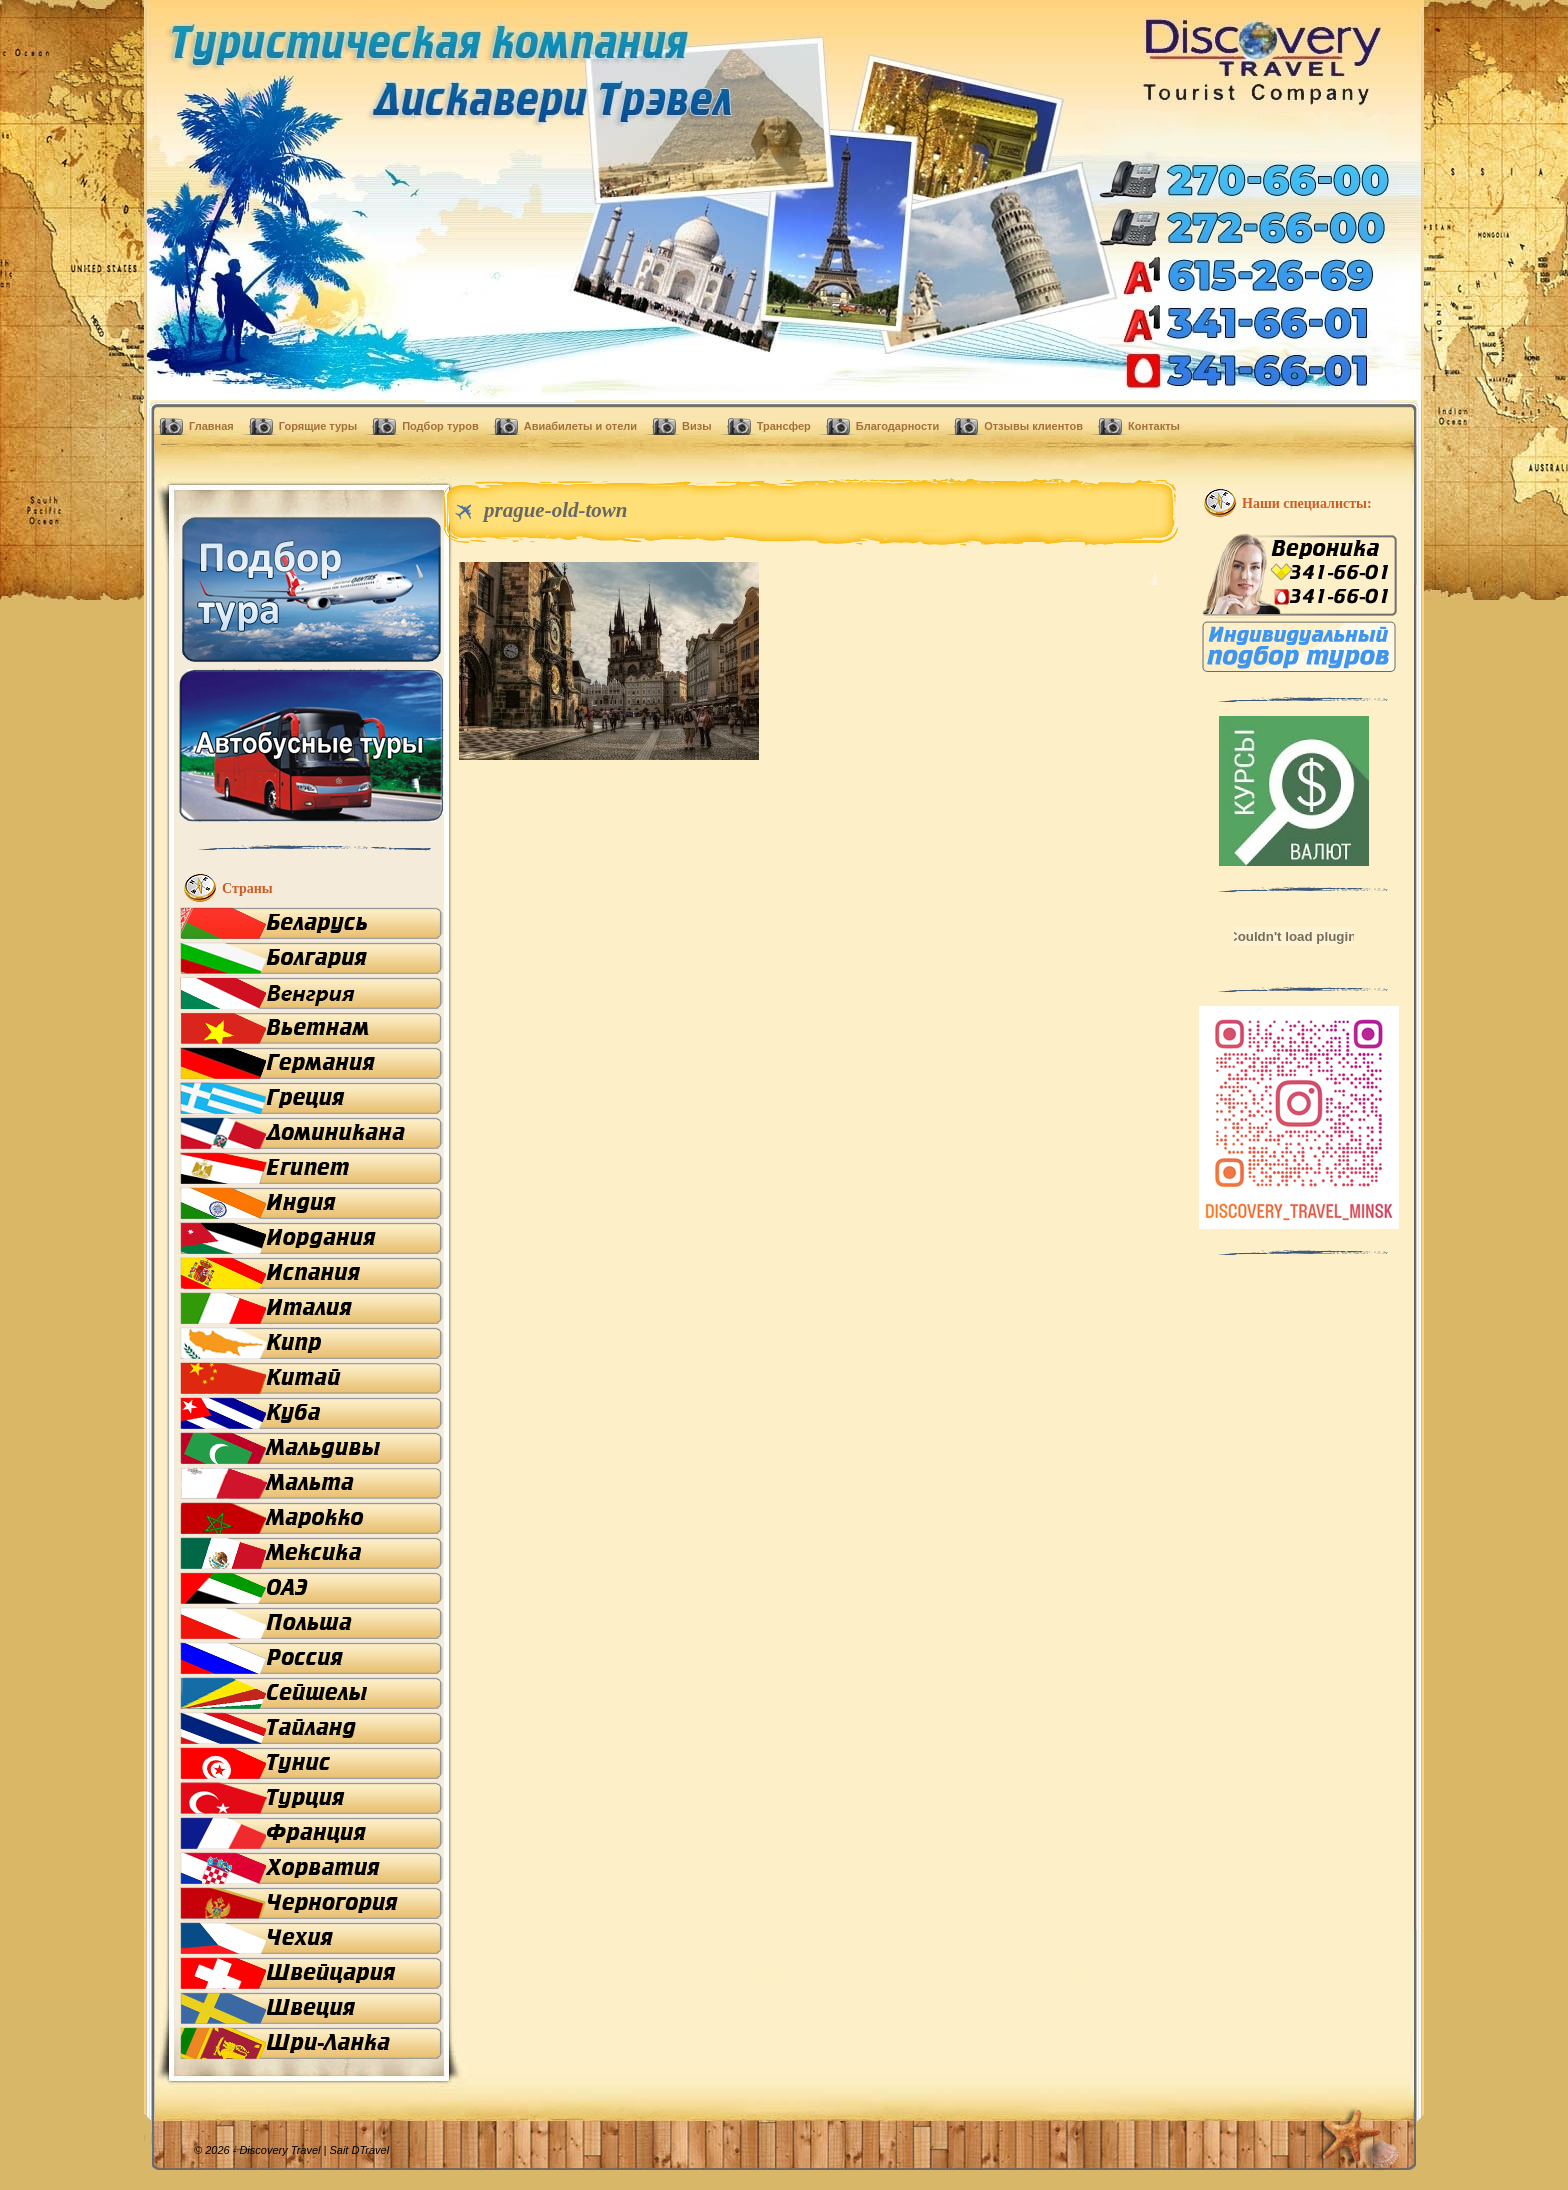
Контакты (1154, 426)
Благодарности (897, 426)
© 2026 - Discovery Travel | (272, 2150)
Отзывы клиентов (1033, 426)
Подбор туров (440, 426)
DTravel (370, 2150)
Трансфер (784, 426)
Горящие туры (318, 426)
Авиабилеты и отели (580, 426)
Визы (697, 426)
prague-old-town (556, 510)
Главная (211, 426)
